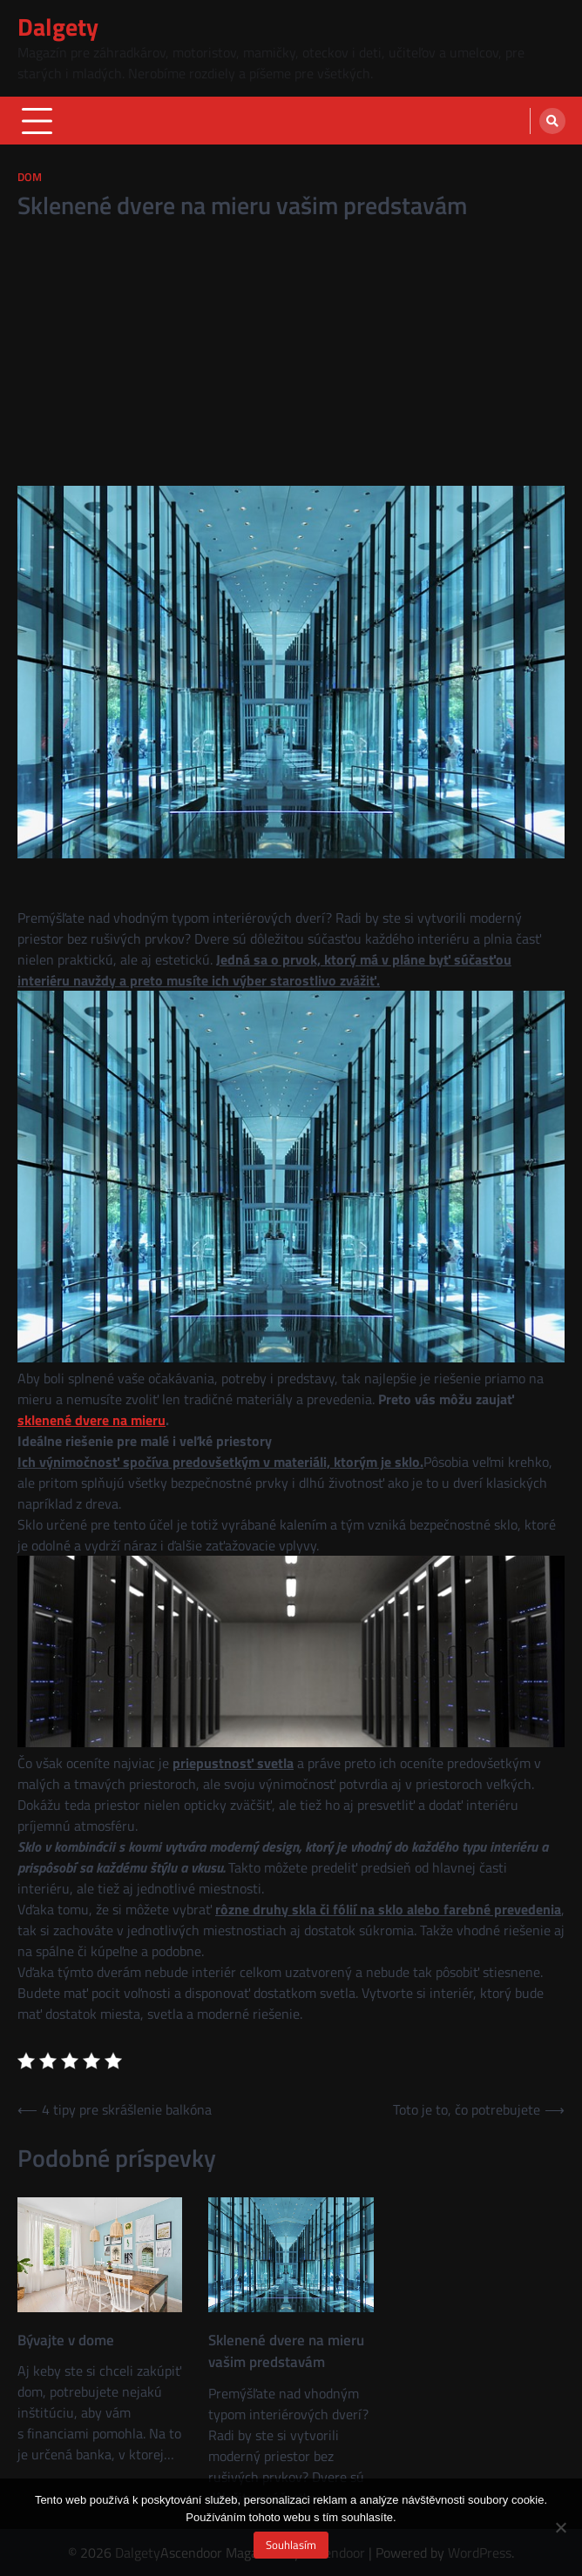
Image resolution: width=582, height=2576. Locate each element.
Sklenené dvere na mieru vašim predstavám (286, 2351)
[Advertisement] (291, 355)
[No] (560, 2527)
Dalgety (57, 27)
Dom (29, 177)
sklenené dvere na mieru (91, 1419)
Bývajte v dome (65, 2340)
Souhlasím (291, 2544)
